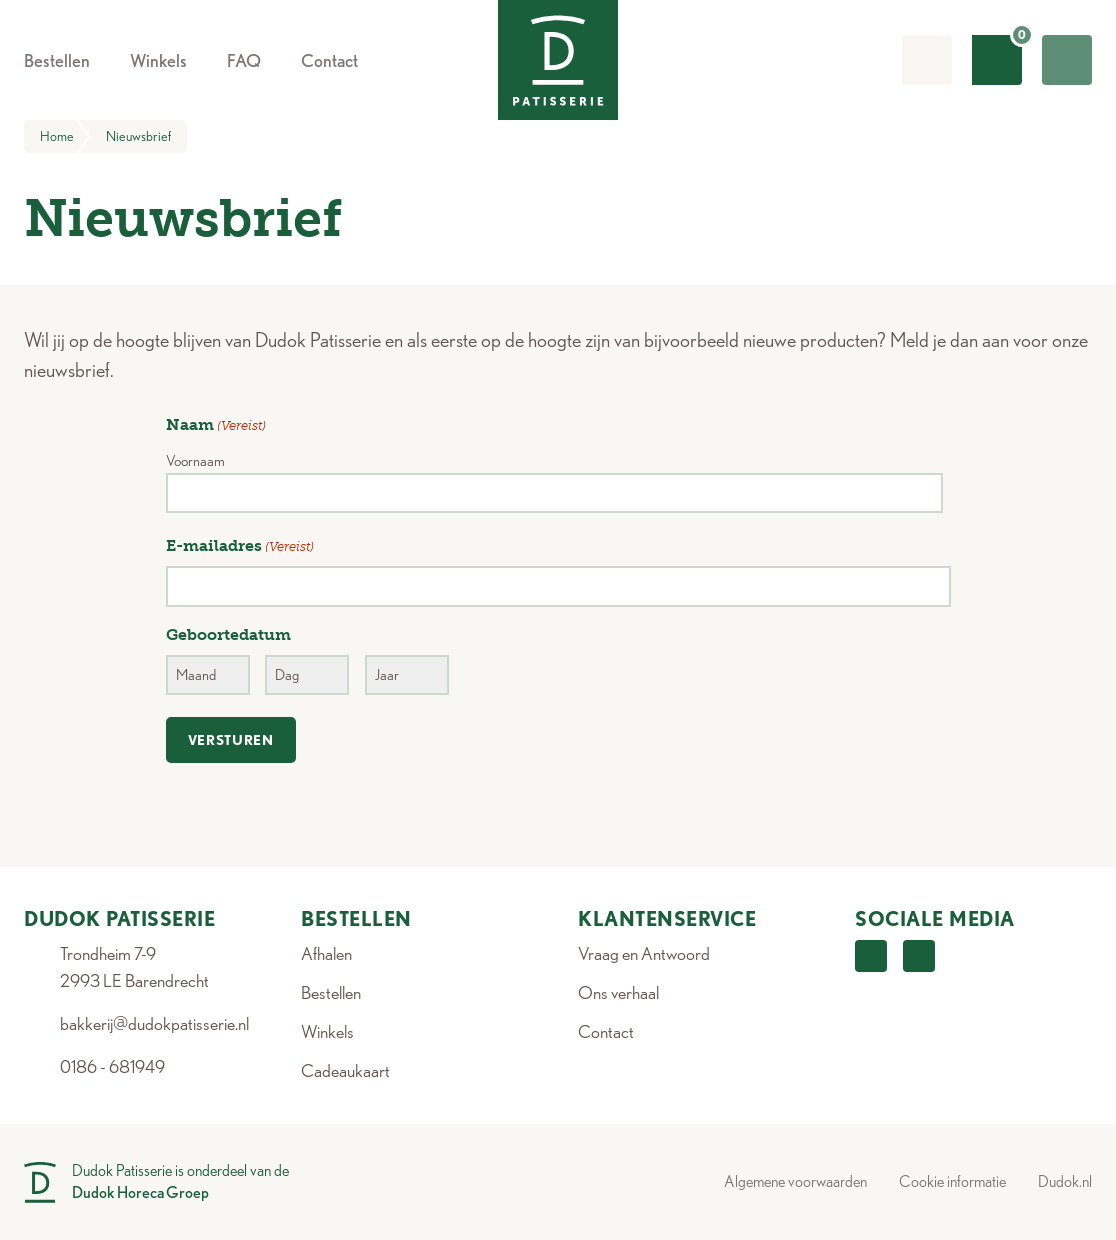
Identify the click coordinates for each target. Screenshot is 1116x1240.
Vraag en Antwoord (644, 953)
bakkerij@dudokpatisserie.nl (154, 1023)
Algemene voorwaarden (795, 1181)
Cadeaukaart (345, 1070)
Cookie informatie (952, 1181)
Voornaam (195, 461)
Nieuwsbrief (138, 136)
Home (65, 136)
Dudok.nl (1065, 1181)
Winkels (327, 1031)
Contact (606, 1031)
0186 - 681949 (112, 1066)
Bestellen (331, 992)
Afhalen (326, 953)
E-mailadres (240, 546)
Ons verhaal (618, 992)
